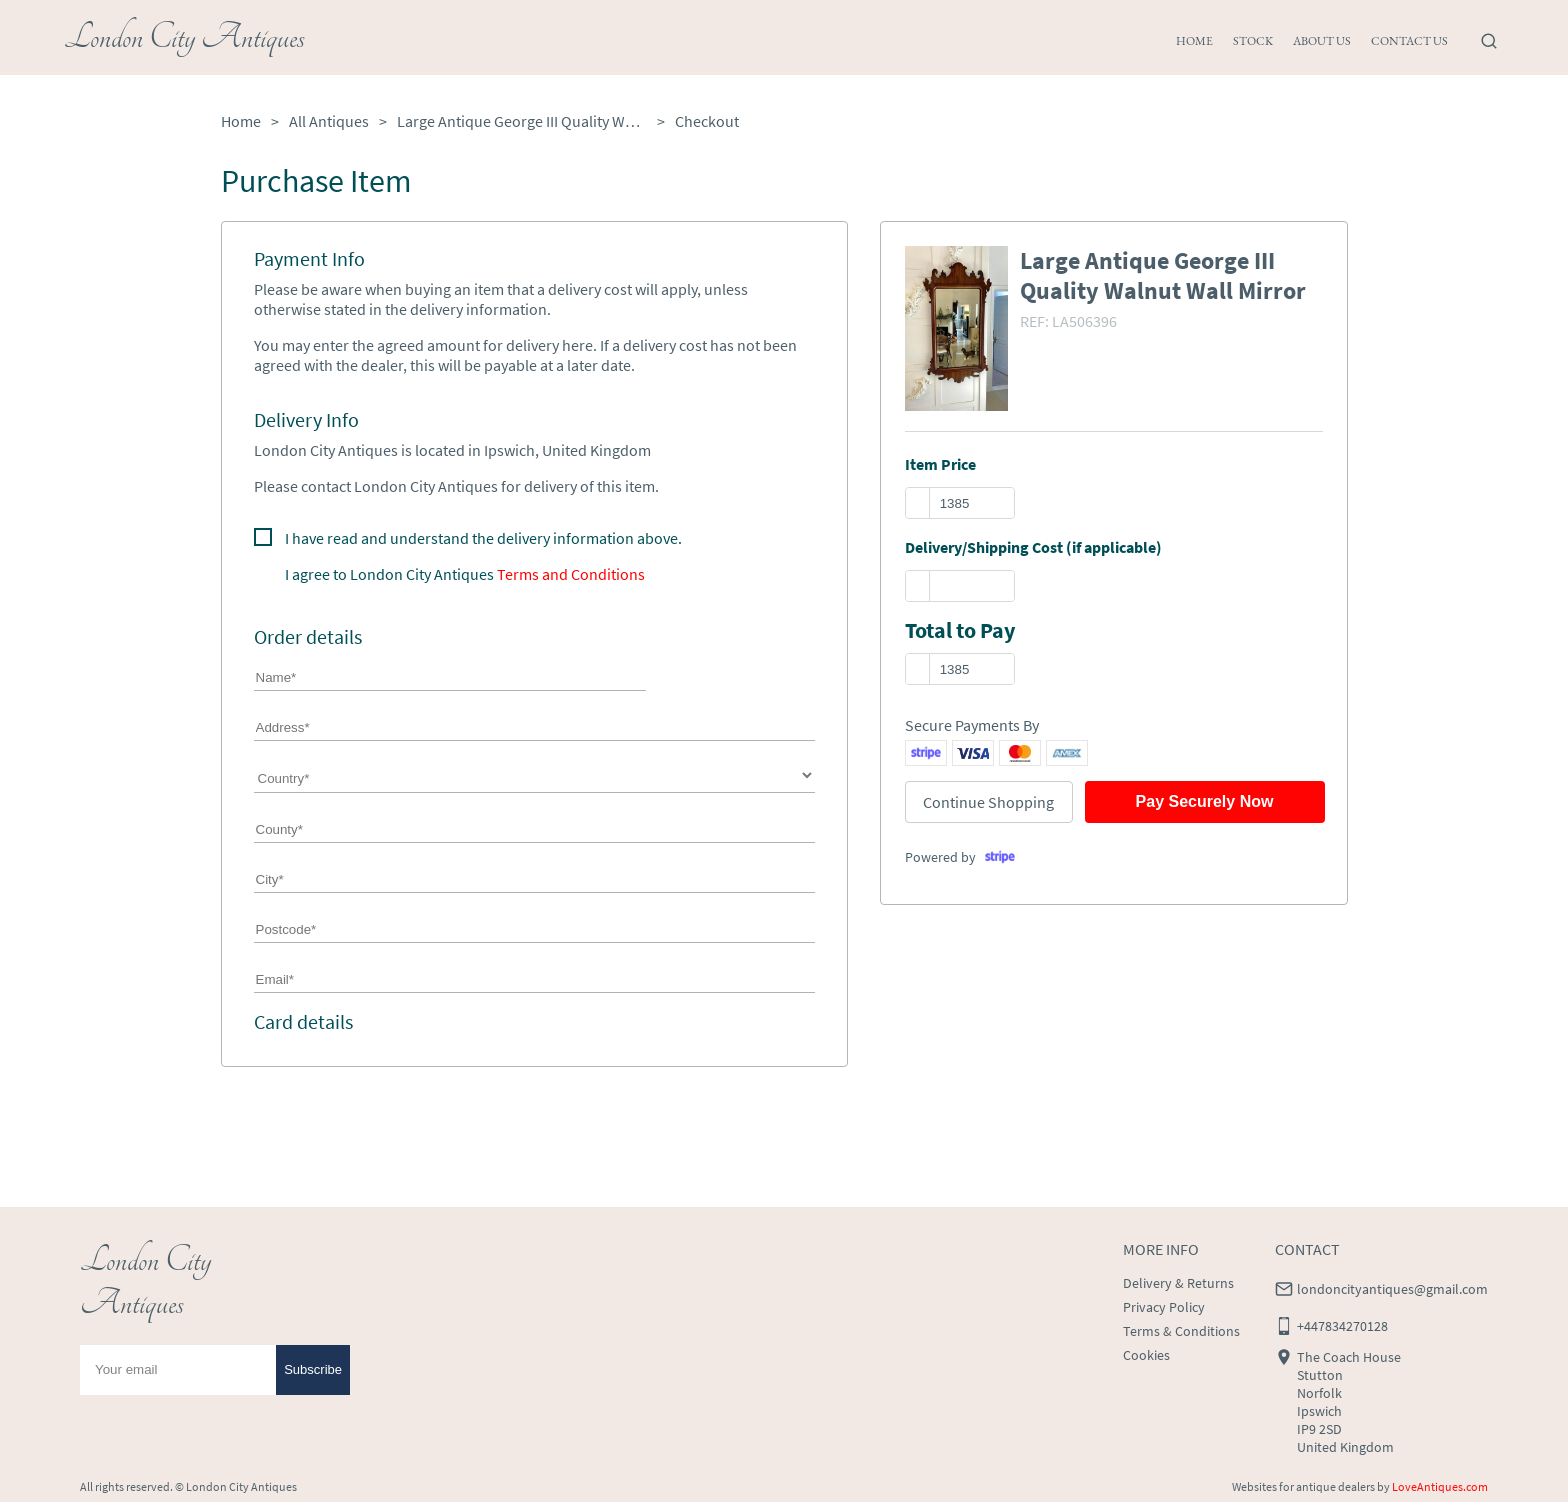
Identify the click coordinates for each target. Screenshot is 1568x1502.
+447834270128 (1342, 1326)
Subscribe (313, 1369)
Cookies (1146, 1355)
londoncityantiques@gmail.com (1392, 1289)
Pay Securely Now (1205, 801)
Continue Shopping (988, 802)
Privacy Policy (1164, 1307)
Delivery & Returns (1178, 1283)
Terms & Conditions (1181, 1331)
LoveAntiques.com (1440, 1486)
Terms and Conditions (571, 574)
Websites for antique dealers (1303, 1486)
